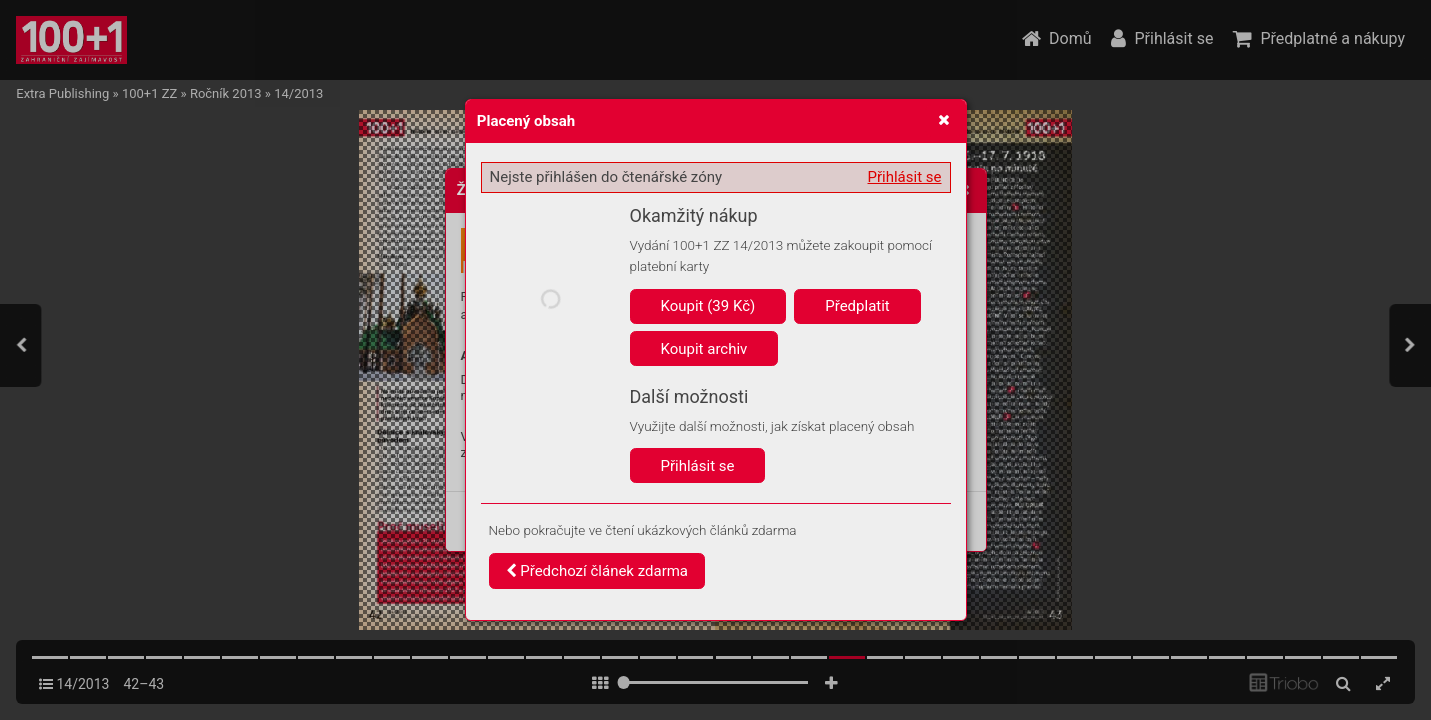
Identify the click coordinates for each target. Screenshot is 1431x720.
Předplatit (857, 306)
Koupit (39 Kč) (708, 306)
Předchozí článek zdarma (597, 571)
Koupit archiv (704, 349)
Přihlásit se (905, 177)
